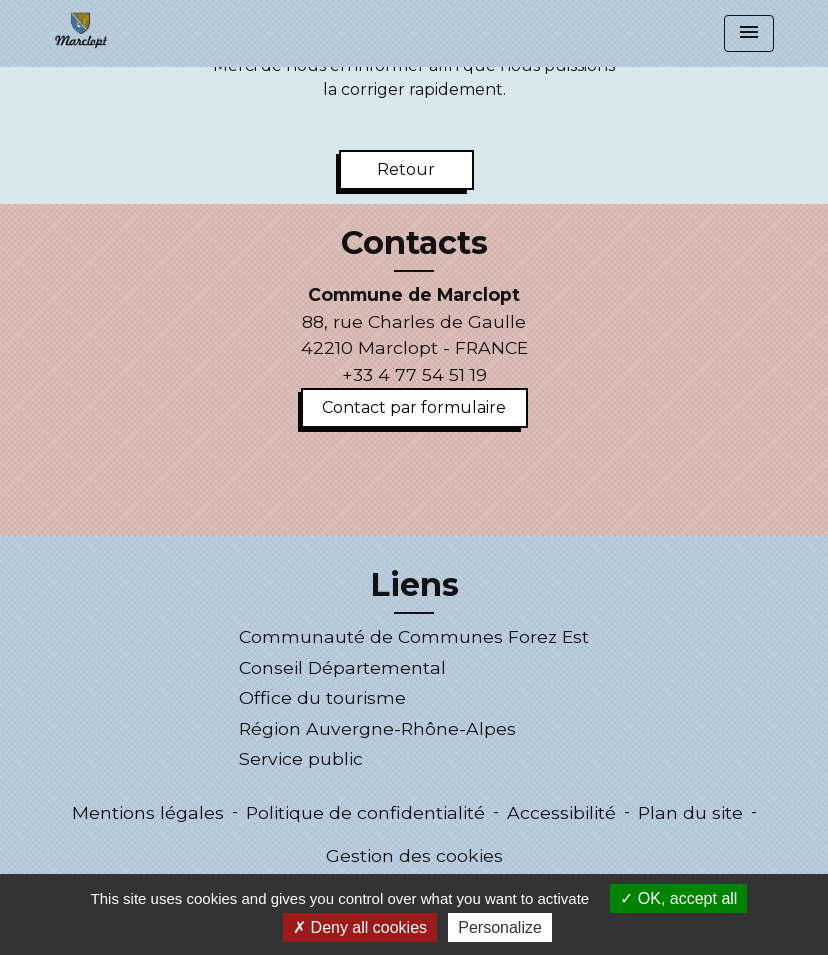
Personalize (500, 927)
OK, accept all (678, 898)
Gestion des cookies (414, 855)
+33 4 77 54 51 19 (414, 374)
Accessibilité (561, 812)
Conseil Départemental (342, 667)
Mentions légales (148, 812)
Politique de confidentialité (365, 812)
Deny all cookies (360, 927)
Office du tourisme (322, 697)
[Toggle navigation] (749, 33)
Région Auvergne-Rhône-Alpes (377, 728)
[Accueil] (81, 30)
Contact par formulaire (414, 407)
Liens (414, 585)
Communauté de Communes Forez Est (414, 636)
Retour (406, 169)
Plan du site (690, 812)
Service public (301, 758)
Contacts (414, 243)
